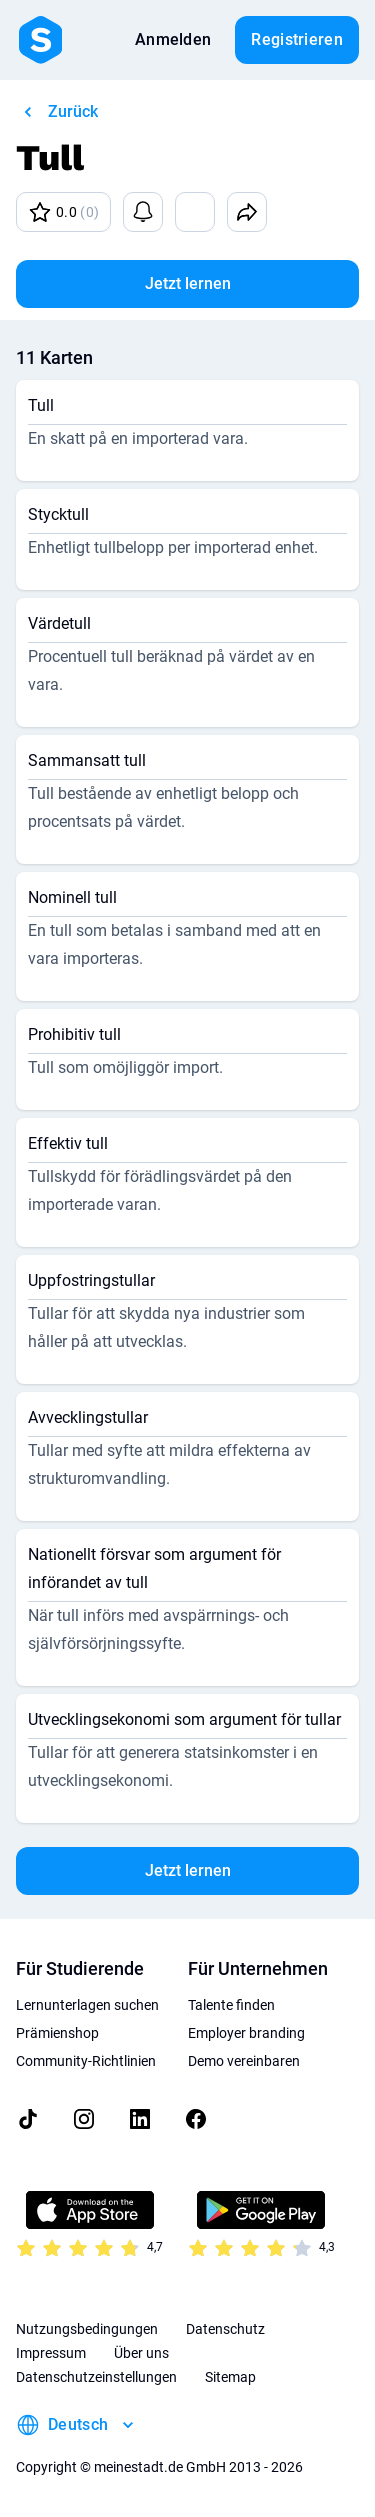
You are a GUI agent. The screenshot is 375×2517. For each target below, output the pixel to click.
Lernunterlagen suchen (87, 2005)
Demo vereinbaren (244, 2061)
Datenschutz (225, 2329)
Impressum (51, 2353)
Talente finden (231, 2005)
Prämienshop (57, 2033)
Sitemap (230, 2377)
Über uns (141, 2353)
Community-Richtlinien (86, 2061)
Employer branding (246, 2033)
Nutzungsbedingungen (87, 2329)
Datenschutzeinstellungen (96, 2377)
